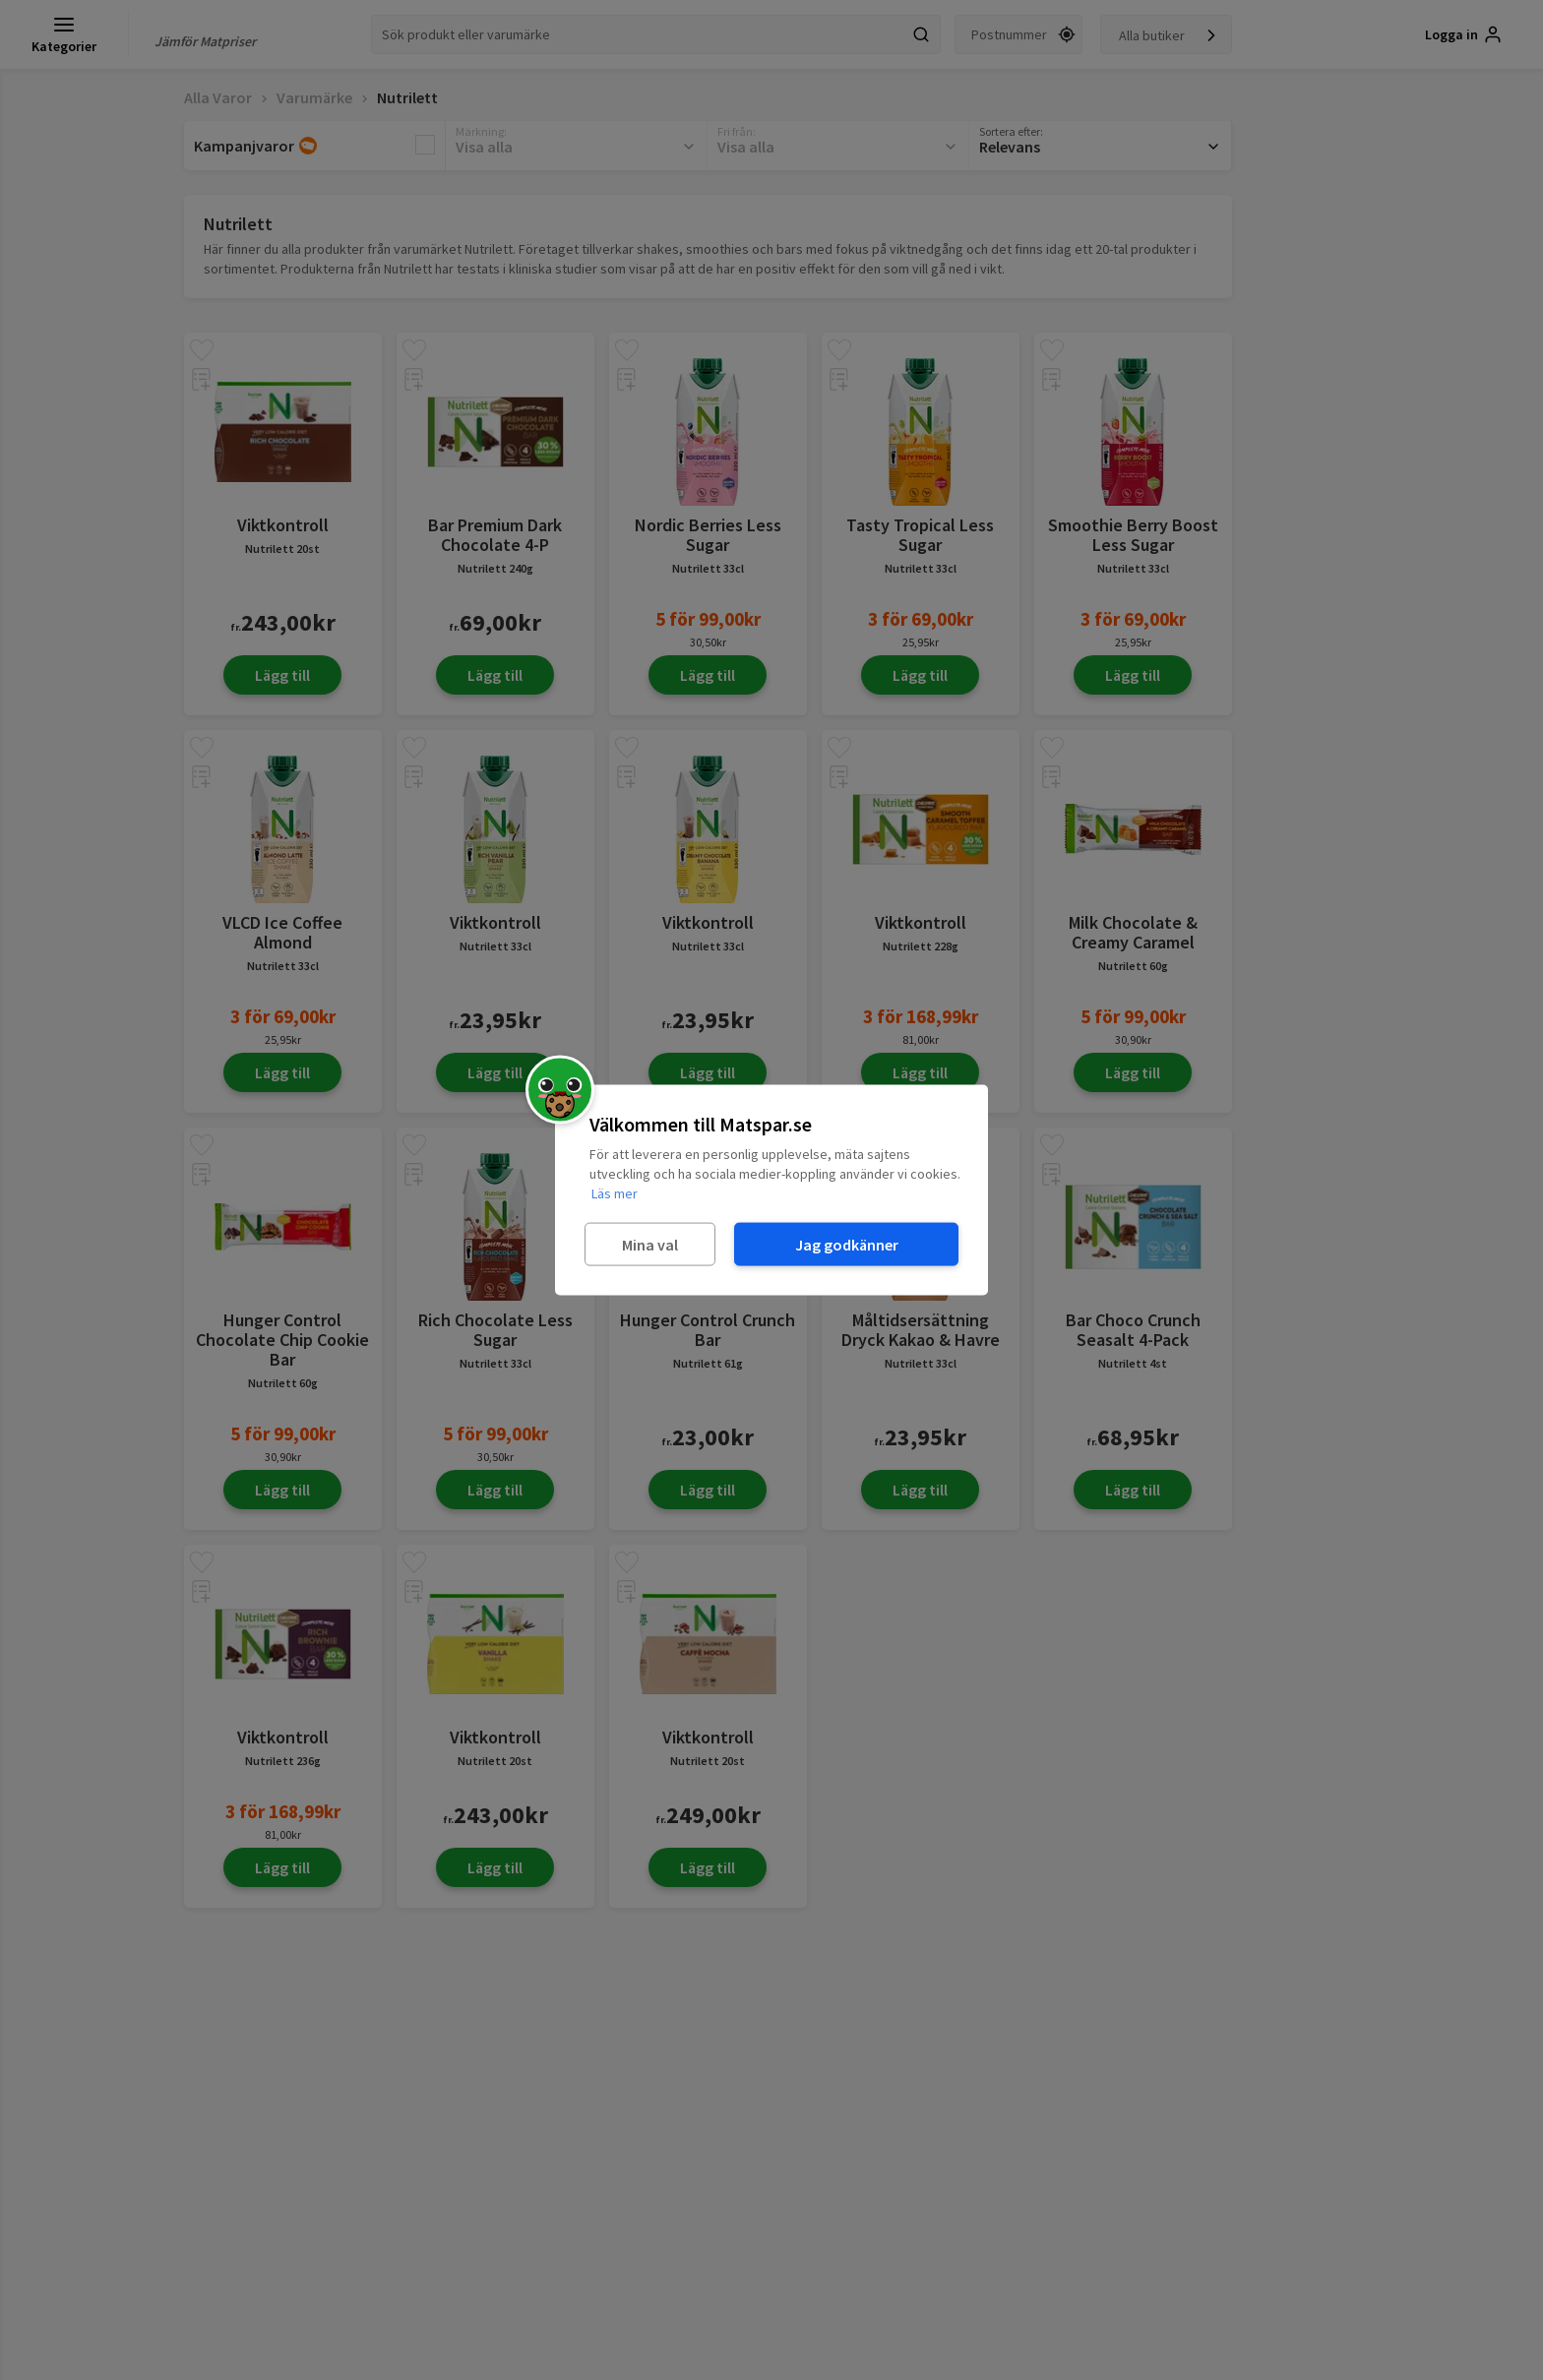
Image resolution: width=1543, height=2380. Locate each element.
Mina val (650, 1243)
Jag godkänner (846, 1243)
